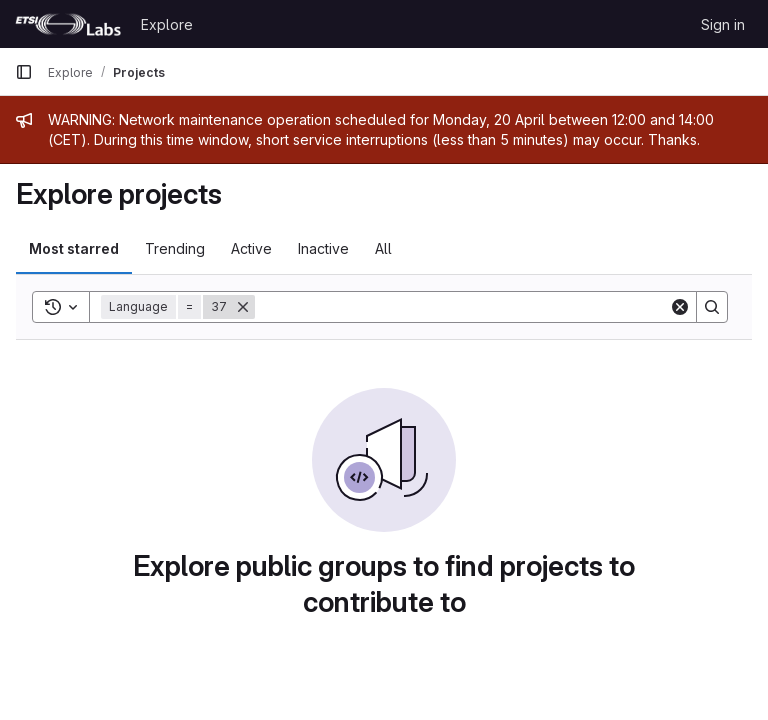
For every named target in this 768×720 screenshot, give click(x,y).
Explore (167, 24)
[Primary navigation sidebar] (24, 72)
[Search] (462, 307)
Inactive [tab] (323, 248)
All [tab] (383, 248)
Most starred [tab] (74, 248)
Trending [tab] (175, 248)
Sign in (723, 24)
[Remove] (243, 307)
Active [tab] (251, 248)
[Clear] (680, 307)
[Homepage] (68, 24)
